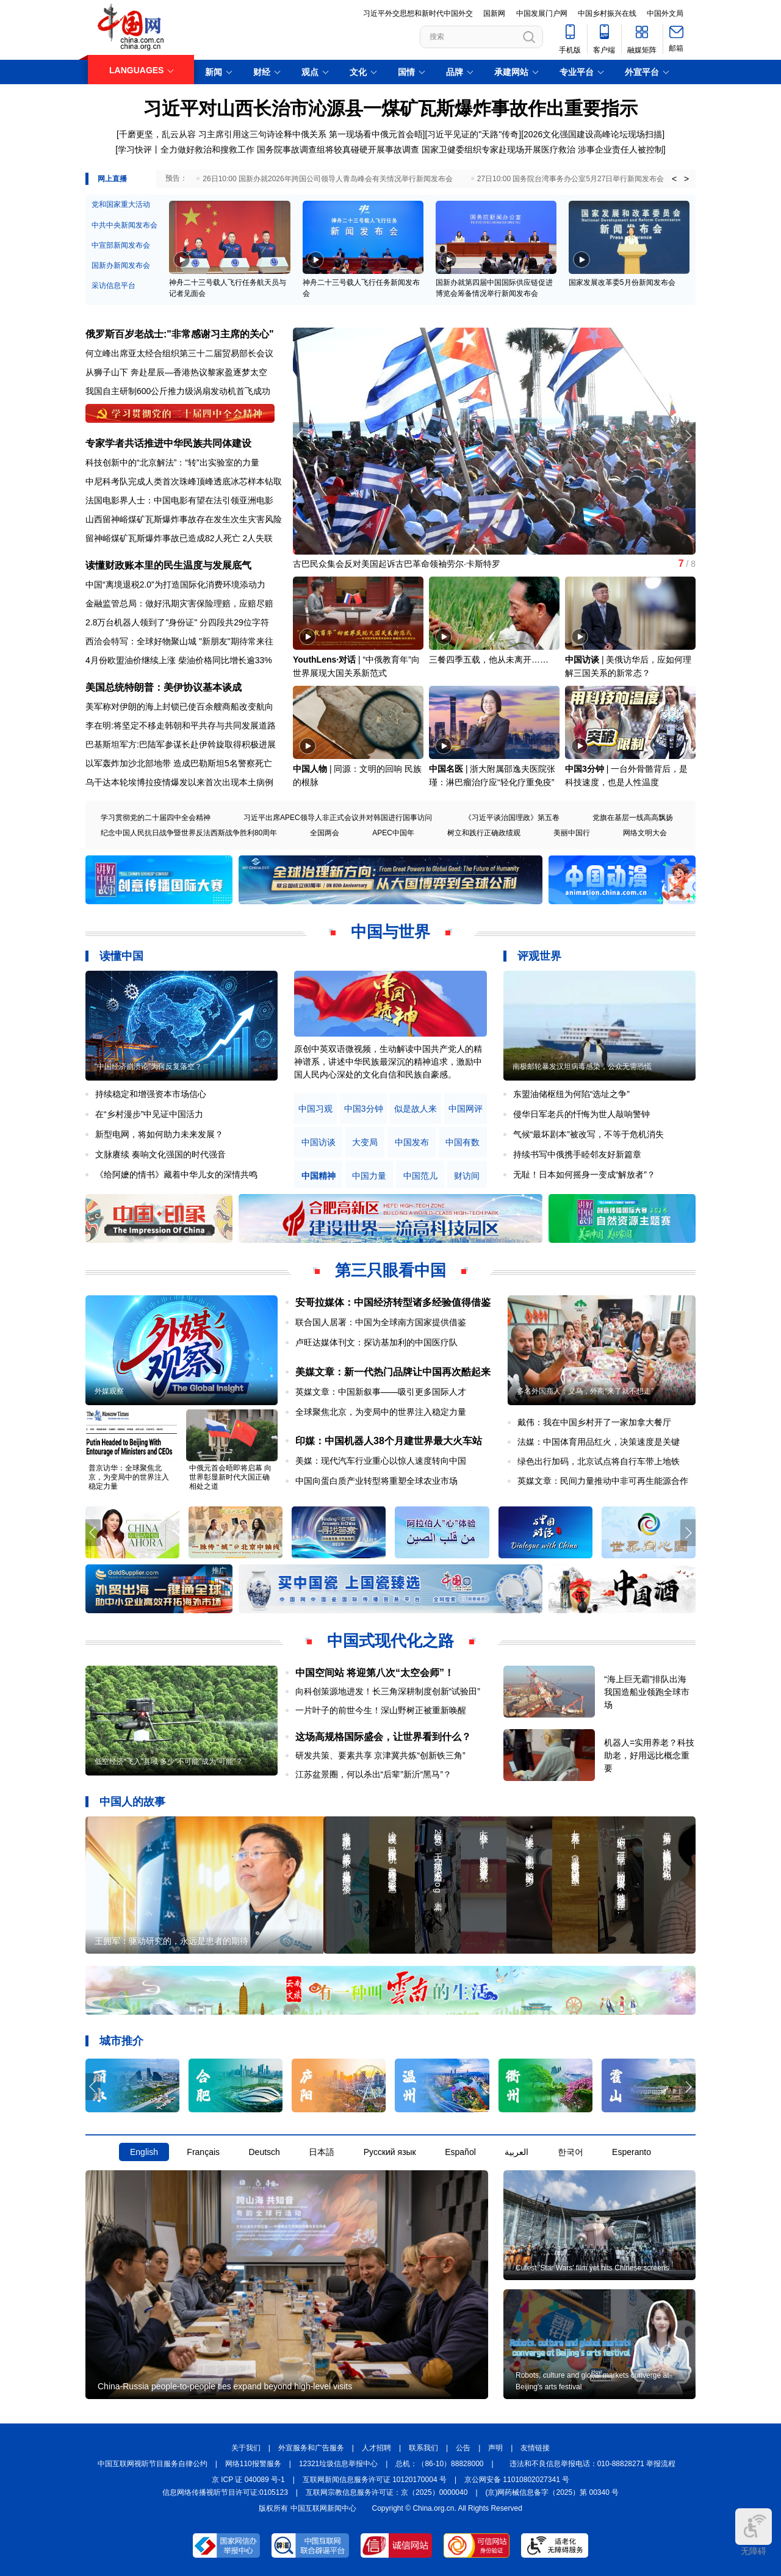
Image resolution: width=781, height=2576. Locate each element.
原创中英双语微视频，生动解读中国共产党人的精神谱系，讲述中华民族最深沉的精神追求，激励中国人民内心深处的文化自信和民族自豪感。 (388, 1061)
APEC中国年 (393, 833)
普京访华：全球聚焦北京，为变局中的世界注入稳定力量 (128, 1477)
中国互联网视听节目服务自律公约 (152, 2463)
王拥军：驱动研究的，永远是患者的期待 (171, 1941)
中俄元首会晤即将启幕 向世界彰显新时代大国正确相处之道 (230, 1477)
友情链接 (535, 2448)
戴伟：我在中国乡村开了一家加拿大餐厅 (594, 1422)
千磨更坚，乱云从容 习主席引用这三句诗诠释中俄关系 (222, 134)
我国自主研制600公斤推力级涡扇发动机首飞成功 (177, 391)
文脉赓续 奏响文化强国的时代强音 (160, 1154)
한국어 (570, 2152)
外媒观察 (109, 1391)
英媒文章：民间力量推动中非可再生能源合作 (602, 1481)
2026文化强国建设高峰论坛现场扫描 (593, 134)
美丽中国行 (571, 833)
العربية (516, 2152)
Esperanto (631, 2152)
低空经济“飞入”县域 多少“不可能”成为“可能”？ (169, 1761)
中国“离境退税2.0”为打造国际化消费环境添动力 (175, 584)
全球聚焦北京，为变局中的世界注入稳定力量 (380, 1412)
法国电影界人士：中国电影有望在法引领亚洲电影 (179, 500)
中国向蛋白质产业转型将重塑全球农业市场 (376, 1481)
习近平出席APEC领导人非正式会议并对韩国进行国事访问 (337, 817)
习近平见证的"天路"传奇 (473, 134)
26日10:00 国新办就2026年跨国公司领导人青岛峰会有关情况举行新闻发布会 (327, 178)
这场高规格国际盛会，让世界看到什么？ (383, 1737)
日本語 (321, 2152)
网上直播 (112, 178)
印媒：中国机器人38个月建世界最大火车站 (388, 1441)
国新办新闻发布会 (121, 265)
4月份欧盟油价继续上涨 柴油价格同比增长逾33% (178, 660)
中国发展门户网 (541, 13)
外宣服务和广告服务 (311, 2448)
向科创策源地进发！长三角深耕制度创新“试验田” (387, 1691)
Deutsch (263, 2152)
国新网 (494, 13)
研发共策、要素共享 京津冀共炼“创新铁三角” (380, 1755)
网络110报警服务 (253, 2463)
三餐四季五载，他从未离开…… (489, 659)
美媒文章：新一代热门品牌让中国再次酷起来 (393, 1372)
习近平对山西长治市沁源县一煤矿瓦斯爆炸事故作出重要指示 (390, 108)
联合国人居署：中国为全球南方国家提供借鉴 (380, 1322)
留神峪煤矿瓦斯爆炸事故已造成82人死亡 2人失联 (179, 538)
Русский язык (390, 2152)
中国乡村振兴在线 (607, 13)
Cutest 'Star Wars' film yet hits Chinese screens (592, 2268)
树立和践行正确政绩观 (483, 833)
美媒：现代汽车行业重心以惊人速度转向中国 (380, 1461)
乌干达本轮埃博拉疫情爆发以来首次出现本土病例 (179, 782)
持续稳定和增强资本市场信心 (150, 1094)
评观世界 (539, 956)
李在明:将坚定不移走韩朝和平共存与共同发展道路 (180, 725)
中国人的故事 (132, 1802)
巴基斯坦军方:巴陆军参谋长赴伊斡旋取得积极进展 (180, 744)
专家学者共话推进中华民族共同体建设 (168, 443)
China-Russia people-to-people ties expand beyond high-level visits (225, 2386)
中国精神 (318, 1176)
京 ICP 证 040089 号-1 (248, 2479)
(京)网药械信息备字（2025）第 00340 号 (552, 2492)
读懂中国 (121, 956)
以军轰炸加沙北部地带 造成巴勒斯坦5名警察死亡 (178, 763)
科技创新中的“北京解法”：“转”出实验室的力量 (172, 462)
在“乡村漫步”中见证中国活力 (149, 1114)
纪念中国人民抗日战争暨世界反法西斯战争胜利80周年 (189, 833)
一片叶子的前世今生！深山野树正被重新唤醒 (380, 1710)
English (144, 2152)
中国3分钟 (584, 769)
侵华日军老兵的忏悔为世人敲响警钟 (581, 1114)
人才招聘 (376, 2448)
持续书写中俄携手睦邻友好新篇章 (577, 1154)
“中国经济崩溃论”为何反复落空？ (148, 1066)
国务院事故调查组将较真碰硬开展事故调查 (338, 149)
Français (203, 2152)
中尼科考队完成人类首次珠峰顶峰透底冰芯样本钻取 (183, 481)
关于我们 (246, 2448)
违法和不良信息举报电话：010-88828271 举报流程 (592, 2463)
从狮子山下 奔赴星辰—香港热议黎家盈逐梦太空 (176, 372)
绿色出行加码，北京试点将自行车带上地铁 (598, 1461)
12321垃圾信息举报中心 (338, 2463)
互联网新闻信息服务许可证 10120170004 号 (375, 2479)
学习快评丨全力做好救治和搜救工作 (186, 149)
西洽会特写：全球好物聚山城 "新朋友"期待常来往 (179, 641)
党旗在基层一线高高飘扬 (632, 817)
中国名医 (446, 769)
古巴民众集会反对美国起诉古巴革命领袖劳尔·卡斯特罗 (396, 564)
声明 (495, 2448)
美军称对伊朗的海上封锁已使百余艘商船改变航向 (179, 706)
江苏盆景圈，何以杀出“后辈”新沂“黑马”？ (373, 1774)
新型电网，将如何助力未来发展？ (159, 1134)
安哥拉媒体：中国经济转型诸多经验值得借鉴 (393, 1302)
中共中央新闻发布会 (124, 225)
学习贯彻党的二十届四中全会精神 (156, 817)
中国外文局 (665, 13)
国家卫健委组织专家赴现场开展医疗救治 (498, 149)
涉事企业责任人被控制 (620, 149)
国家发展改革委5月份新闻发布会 (622, 282)
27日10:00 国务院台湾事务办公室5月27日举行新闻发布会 (570, 178)
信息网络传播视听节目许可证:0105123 (225, 2492)
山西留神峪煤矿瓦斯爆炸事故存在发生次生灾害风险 (183, 519)
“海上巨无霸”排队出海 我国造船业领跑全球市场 (646, 1692)
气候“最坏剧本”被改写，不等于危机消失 (588, 1134)
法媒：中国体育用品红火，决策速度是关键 (598, 1442)
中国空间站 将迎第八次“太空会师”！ (374, 1673)
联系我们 (423, 2448)
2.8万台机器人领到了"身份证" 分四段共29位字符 (177, 622)
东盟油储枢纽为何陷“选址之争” (571, 1094)
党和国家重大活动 (121, 204)
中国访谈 (582, 659)
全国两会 (324, 833)
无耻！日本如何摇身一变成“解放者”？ (584, 1174)
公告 (463, 2448)
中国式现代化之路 (390, 1641)
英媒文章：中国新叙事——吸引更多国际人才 (380, 1392)
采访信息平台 (113, 285)
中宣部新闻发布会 (121, 245)
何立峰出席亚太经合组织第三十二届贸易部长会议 (179, 353)
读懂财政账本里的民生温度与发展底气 (168, 565)
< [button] (674, 179)
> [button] (686, 179)
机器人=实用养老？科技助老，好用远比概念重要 (649, 1755)
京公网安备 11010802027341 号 (516, 2479)
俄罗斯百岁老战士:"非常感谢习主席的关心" (179, 334)
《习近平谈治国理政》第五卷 (512, 817)
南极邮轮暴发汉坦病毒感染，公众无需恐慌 (582, 1066)
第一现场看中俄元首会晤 (376, 134)
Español (460, 2152)
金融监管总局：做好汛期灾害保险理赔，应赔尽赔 (179, 603)
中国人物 (310, 769)
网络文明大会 (645, 833)
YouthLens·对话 (324, 659)
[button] (688, 435)
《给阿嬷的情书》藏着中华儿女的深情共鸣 (176, 1174)
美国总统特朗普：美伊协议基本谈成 (163, 687)
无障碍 (753, 2532)
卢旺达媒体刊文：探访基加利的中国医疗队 (376, 1342)
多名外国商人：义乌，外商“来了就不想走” (585, 1391)
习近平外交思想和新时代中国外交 (418, 13)
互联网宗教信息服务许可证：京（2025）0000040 (386, 2492)
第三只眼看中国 (390, 1270)
